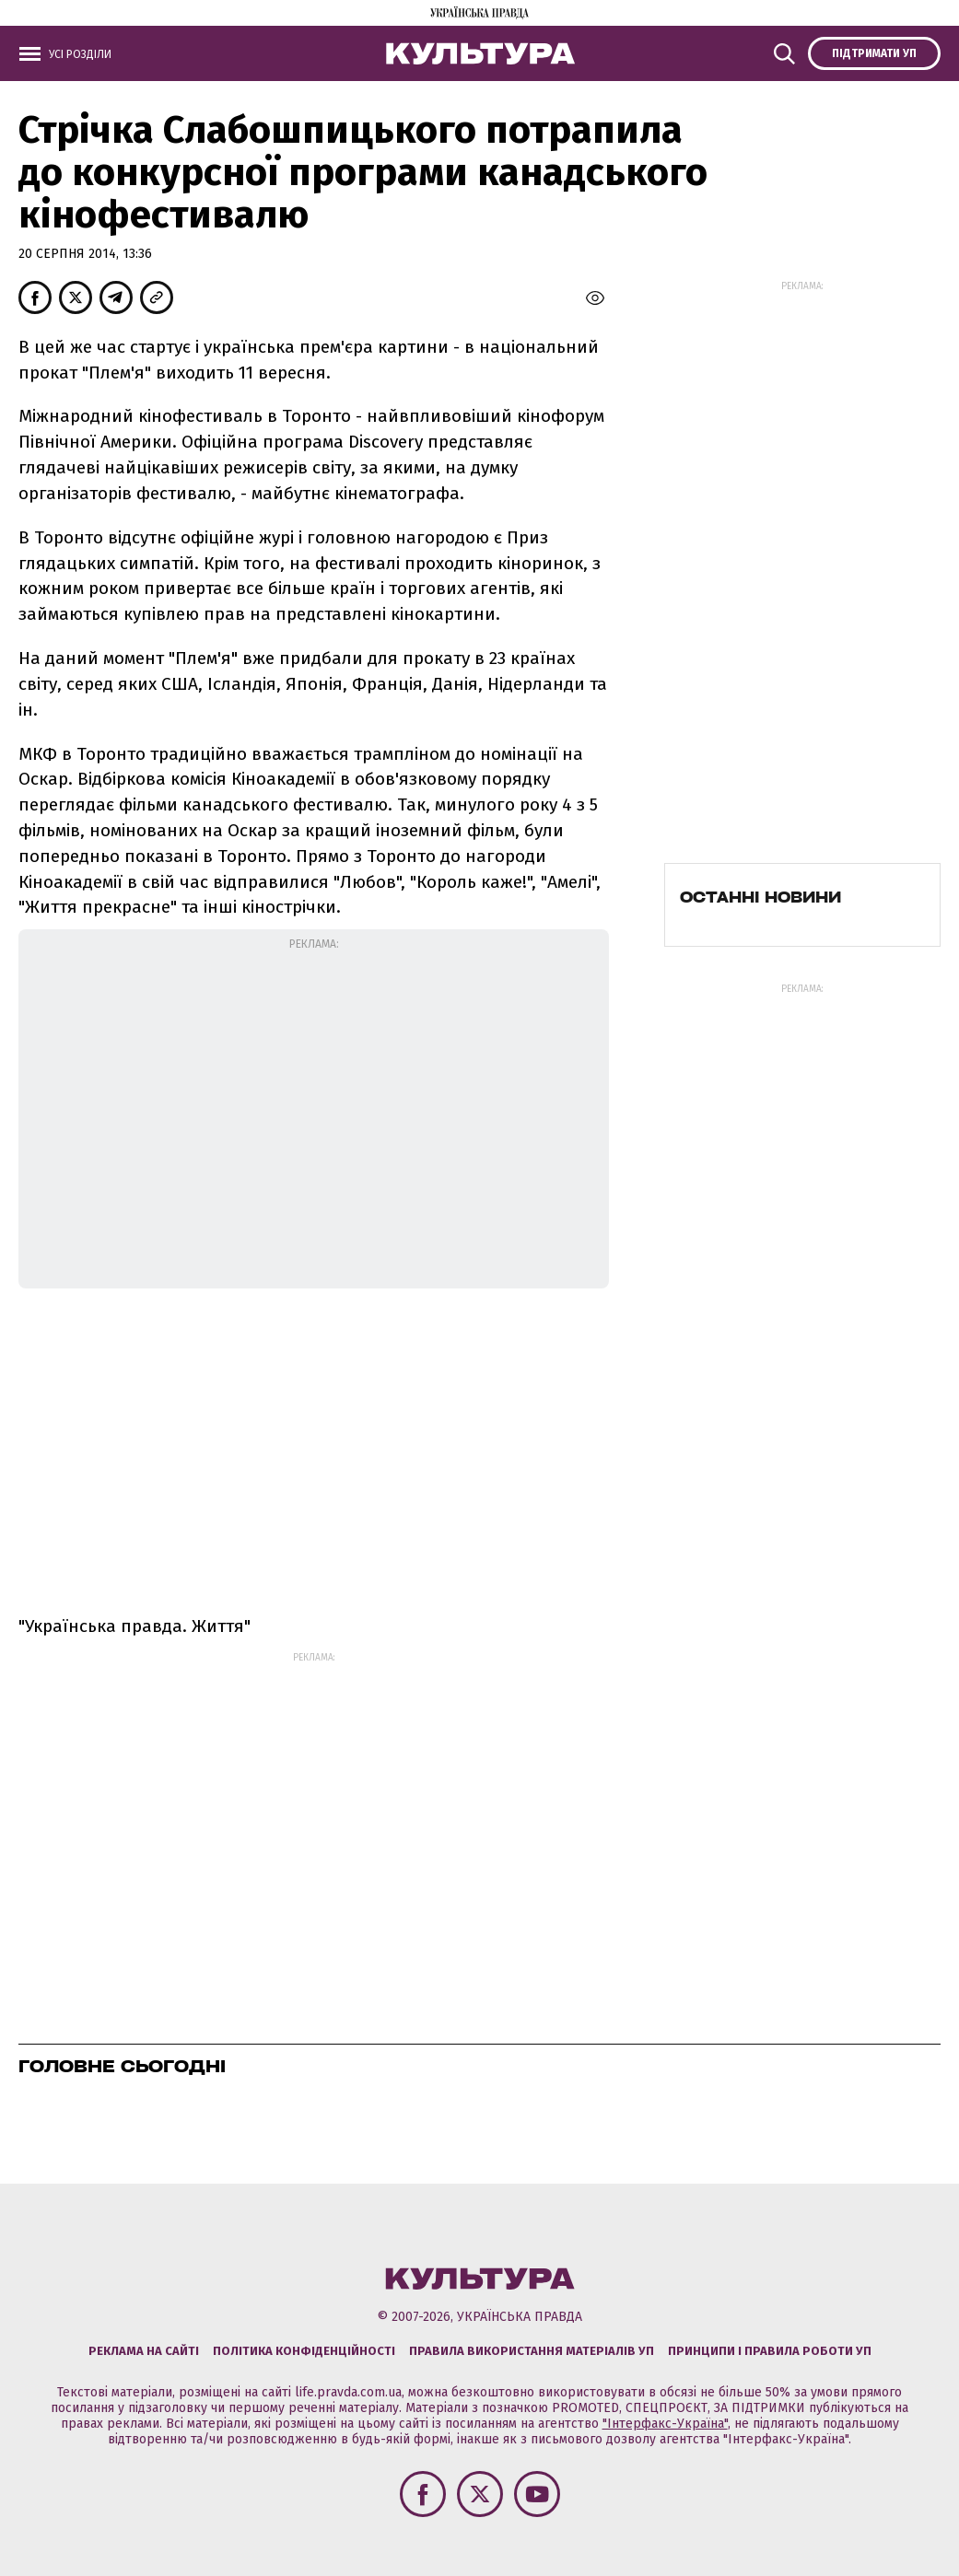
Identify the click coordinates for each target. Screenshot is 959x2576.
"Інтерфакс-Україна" (665, 2423)
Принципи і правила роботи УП (769, 2351)
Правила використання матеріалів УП (531, 2351)
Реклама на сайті (143, 2351)
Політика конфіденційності (304, 2351)
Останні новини (760, 897)
